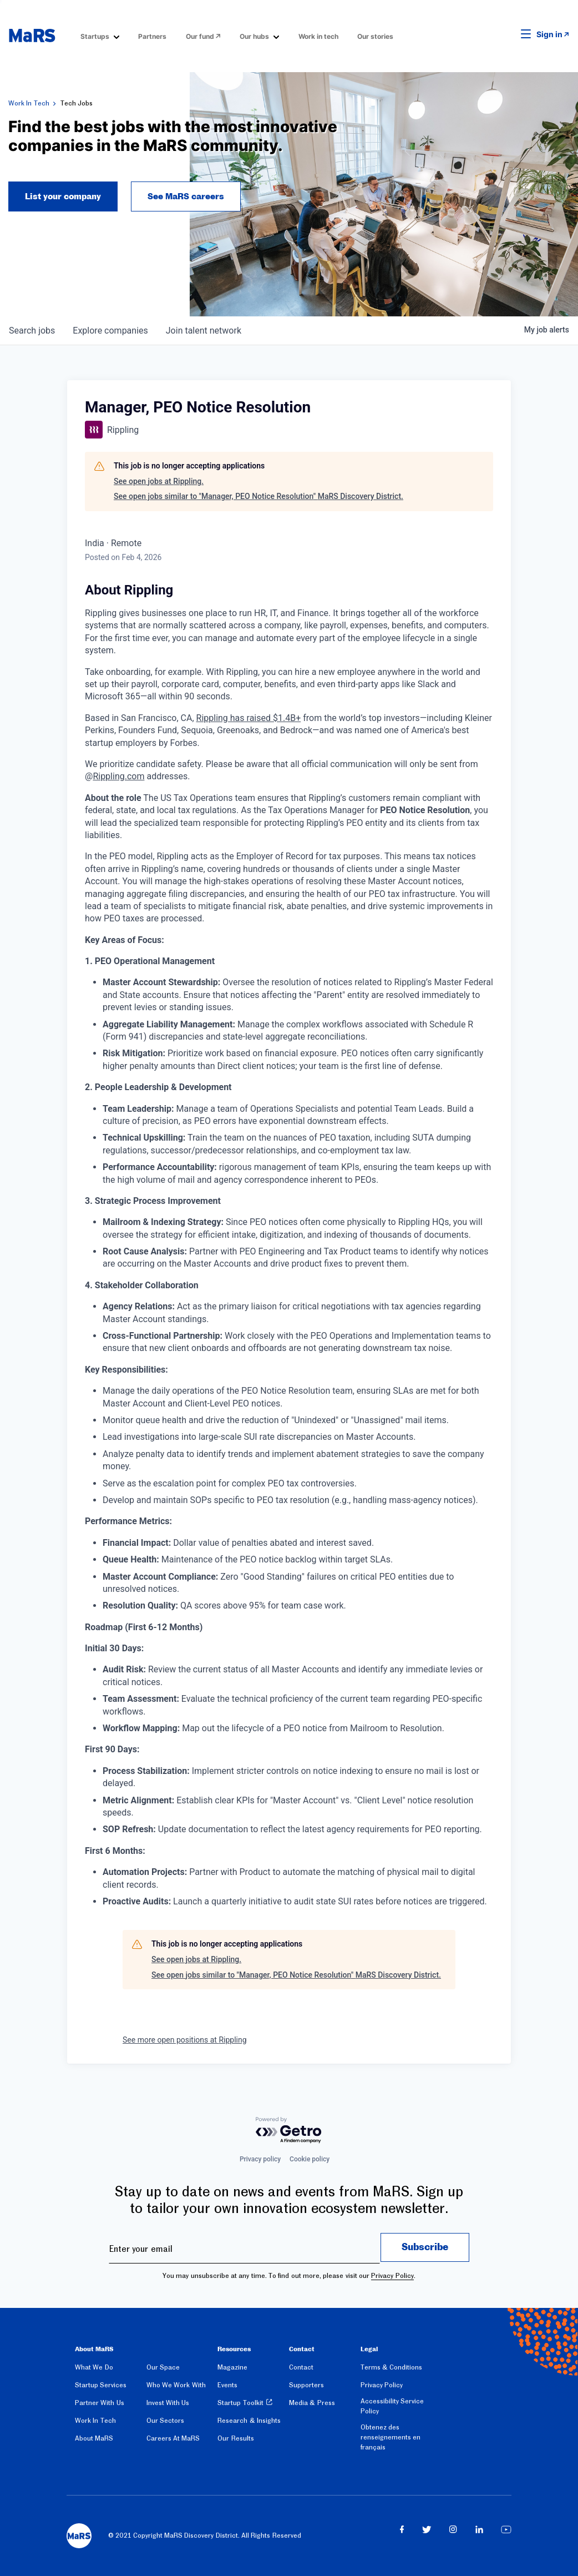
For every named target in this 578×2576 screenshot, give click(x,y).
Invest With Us (168, 2403)
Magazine (232, 2367)
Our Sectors (165, 2420)
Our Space (163, 2367)
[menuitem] (100, 35)
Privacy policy (260, 2159)
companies (110, 330)
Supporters (306, 2385)
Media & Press (312, 2403)
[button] (509, 34)
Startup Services (100, 2385)
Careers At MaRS (173, 2438)
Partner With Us (99, 2403)
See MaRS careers (186, 196)
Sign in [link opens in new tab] (549, 34)
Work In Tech (28, 103)
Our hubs (254, 36)
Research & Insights (249, 2420)
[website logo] (31, 35)
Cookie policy (309, 2159)
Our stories (375, 36)
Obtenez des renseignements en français (390, 2437)
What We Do (94, 2367)
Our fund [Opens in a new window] (200, 36)
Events (227, 2385)
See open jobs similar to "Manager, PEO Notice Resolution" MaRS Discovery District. (258, 496)
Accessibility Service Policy (392, 2406)
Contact (301, 2367)
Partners (152, 36)
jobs (32, 330)
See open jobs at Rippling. (159, 481)
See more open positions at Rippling (185, 2039)
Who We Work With (176, 2385)
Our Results (235, 2438)
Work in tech (318, 36)
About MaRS (94, 2438)
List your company (63, 196)
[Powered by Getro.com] (289, 2130)
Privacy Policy (392, 2276)
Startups (94, 36)
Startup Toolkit (240, 2403)
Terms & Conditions (392, 2367)
